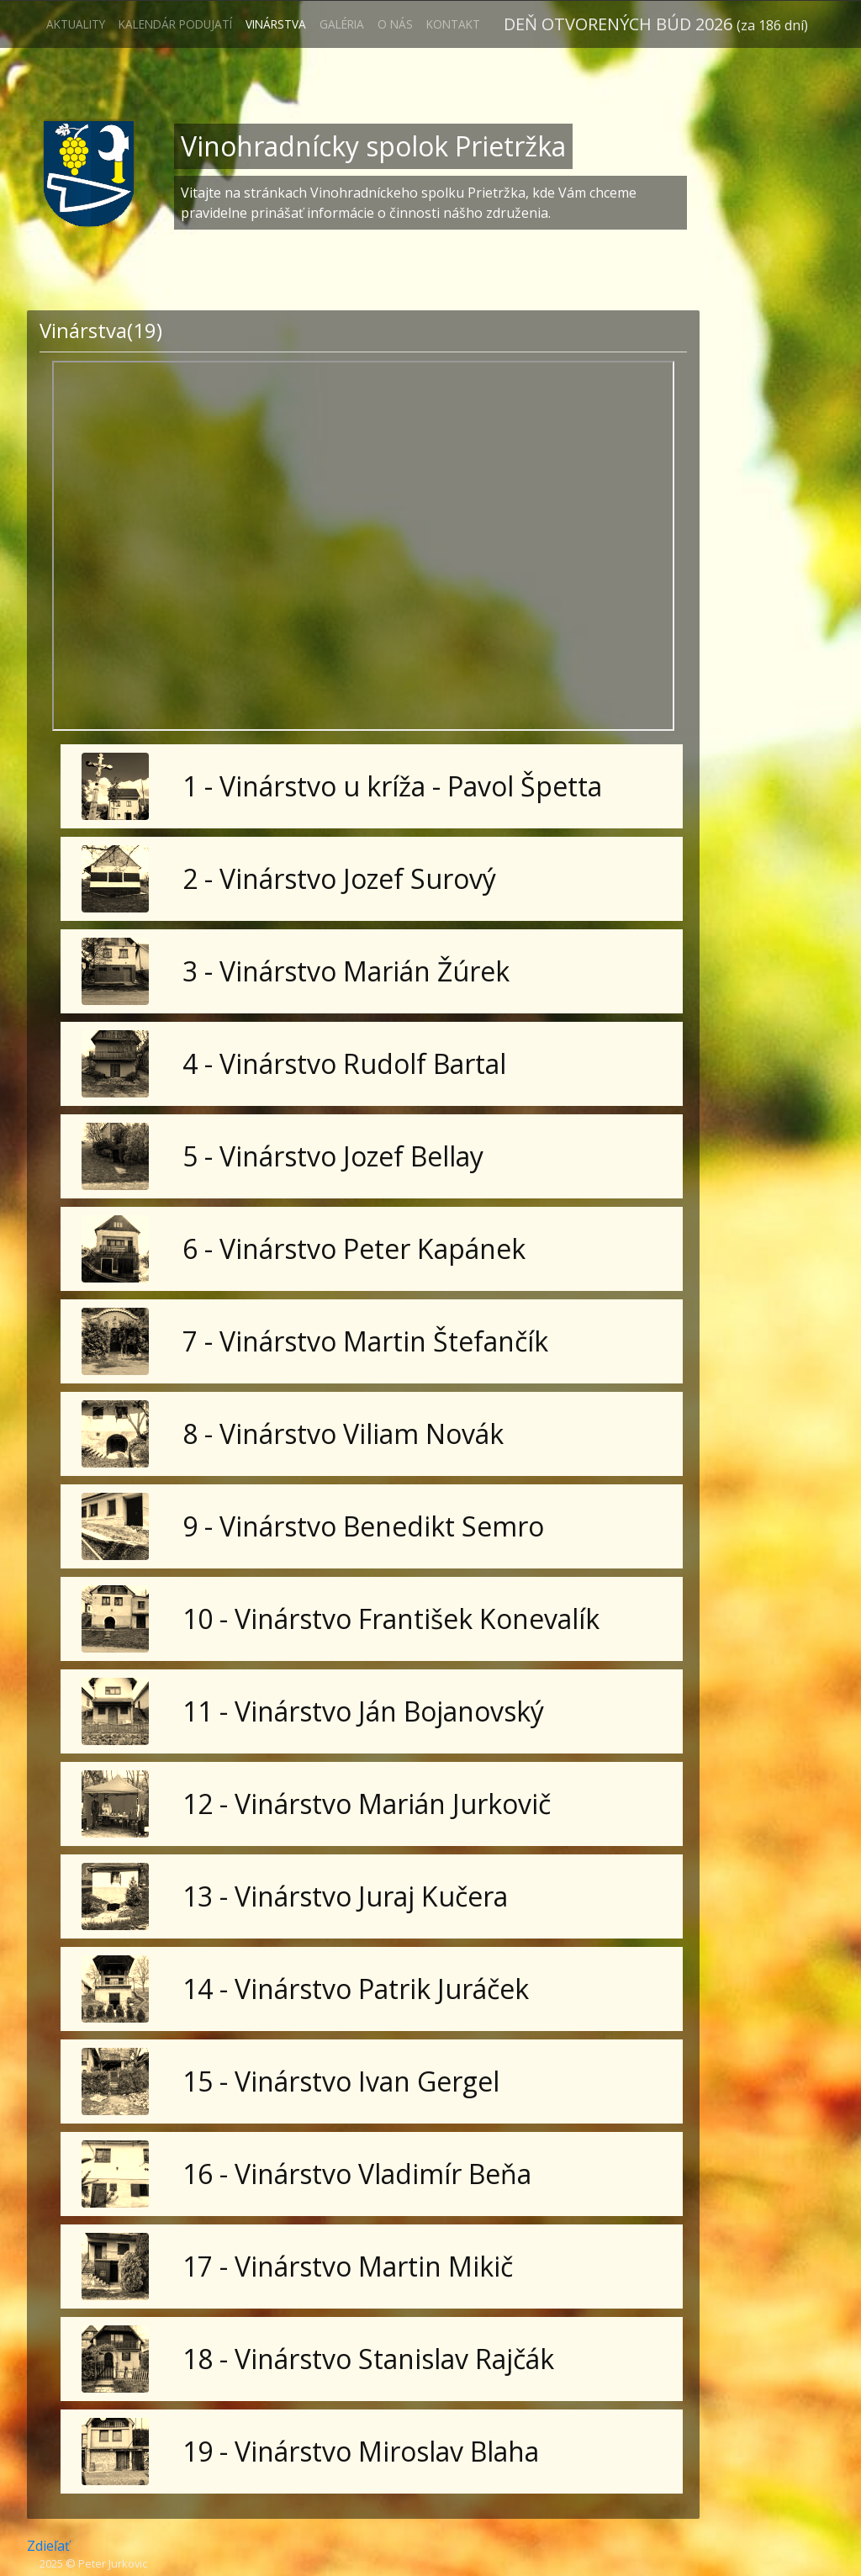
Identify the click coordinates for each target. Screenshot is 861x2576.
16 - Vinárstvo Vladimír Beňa (356, 2173)
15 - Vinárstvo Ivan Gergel (340, 2081)
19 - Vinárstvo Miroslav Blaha (360, 2451)
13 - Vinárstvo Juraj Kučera (345, 1896)
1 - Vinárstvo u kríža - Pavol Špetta (392, 786)
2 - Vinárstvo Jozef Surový (339, 878)
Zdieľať (48, 2545)
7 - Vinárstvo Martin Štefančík (365, 1341)
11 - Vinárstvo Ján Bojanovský (363, 1711)
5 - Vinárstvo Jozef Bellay (332, 1156)
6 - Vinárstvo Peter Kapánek (354, 1248)
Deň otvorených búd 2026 (656, 24)
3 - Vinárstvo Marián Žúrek (346, 971)
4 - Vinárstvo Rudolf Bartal (344, 1063)
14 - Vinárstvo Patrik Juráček (355, 1988)
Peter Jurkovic (112, 2563)
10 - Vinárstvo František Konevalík (391, 1618)
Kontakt (453, 24)
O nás (395, 24)
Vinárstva (276, 24)
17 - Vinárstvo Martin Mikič (347, 2266)
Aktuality (75, 24)
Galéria (342, 24)
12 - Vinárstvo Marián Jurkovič (366, 1803)
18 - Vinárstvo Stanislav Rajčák (368, 2359)
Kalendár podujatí (175, 24)
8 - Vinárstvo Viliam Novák (343, 1433)
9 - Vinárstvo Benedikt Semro (363, 1526)
